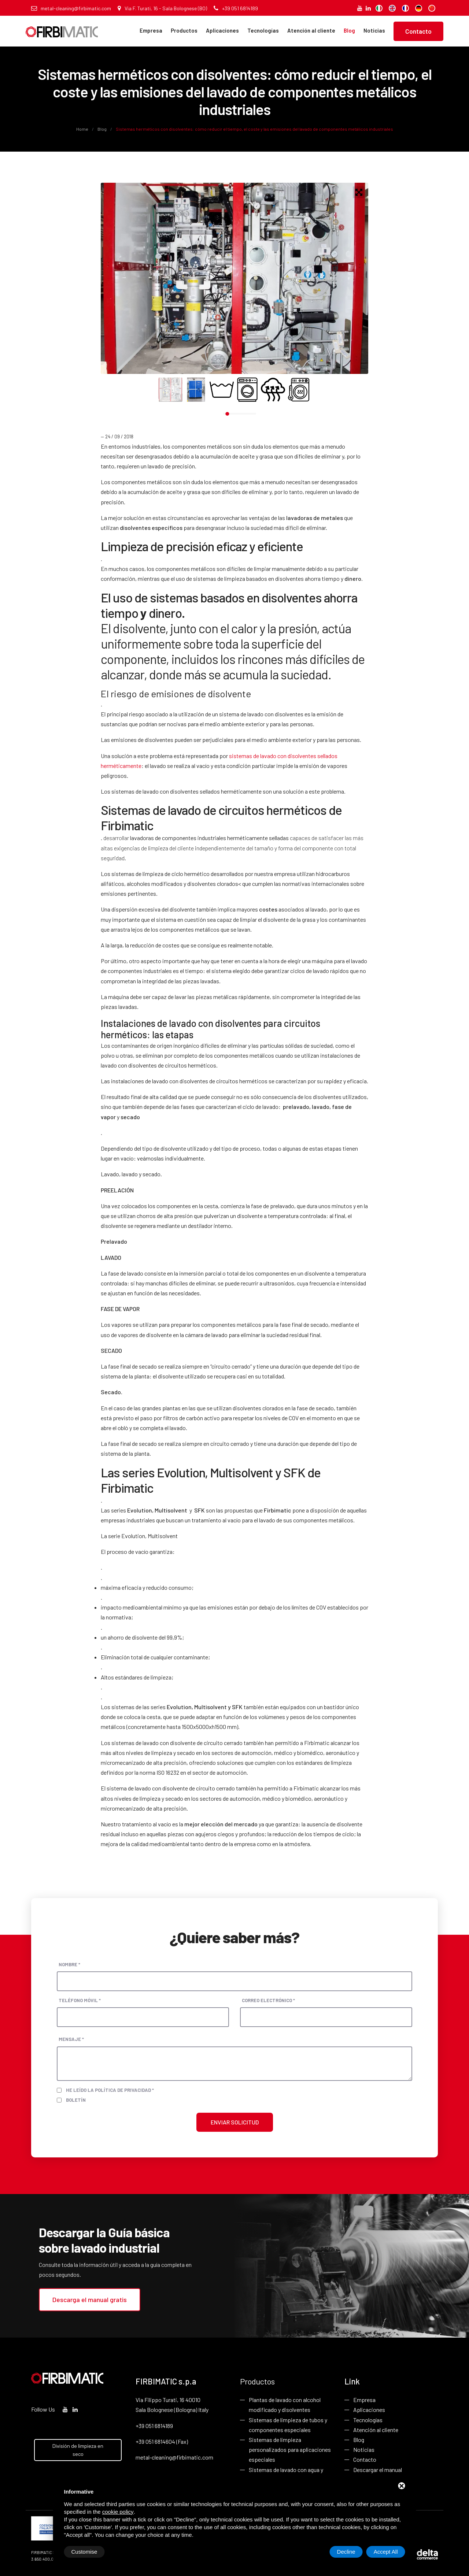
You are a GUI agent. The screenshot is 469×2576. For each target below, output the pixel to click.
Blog (349, 30)
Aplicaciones (222, 30)
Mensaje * (71, 2039)
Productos (184, 30)
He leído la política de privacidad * (110, 2090)
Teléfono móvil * (80, 2000)
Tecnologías (263, 30)
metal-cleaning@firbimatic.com (71, 8)
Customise (84, 2552)
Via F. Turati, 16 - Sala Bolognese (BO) (162, 8)
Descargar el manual (377, 2469)
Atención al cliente (311, 30)
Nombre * (69, 1964)
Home (82, 128)
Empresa (151, 30)
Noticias (374, 30)
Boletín (76, 2100)
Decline (346, 2552)
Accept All (386, 2552)
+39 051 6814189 (236, 8)
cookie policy (118, 2512)
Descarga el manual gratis (89, 2299)
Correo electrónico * (268, 2000)
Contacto (418, 31)
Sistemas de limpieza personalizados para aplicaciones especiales (290, 2449)
